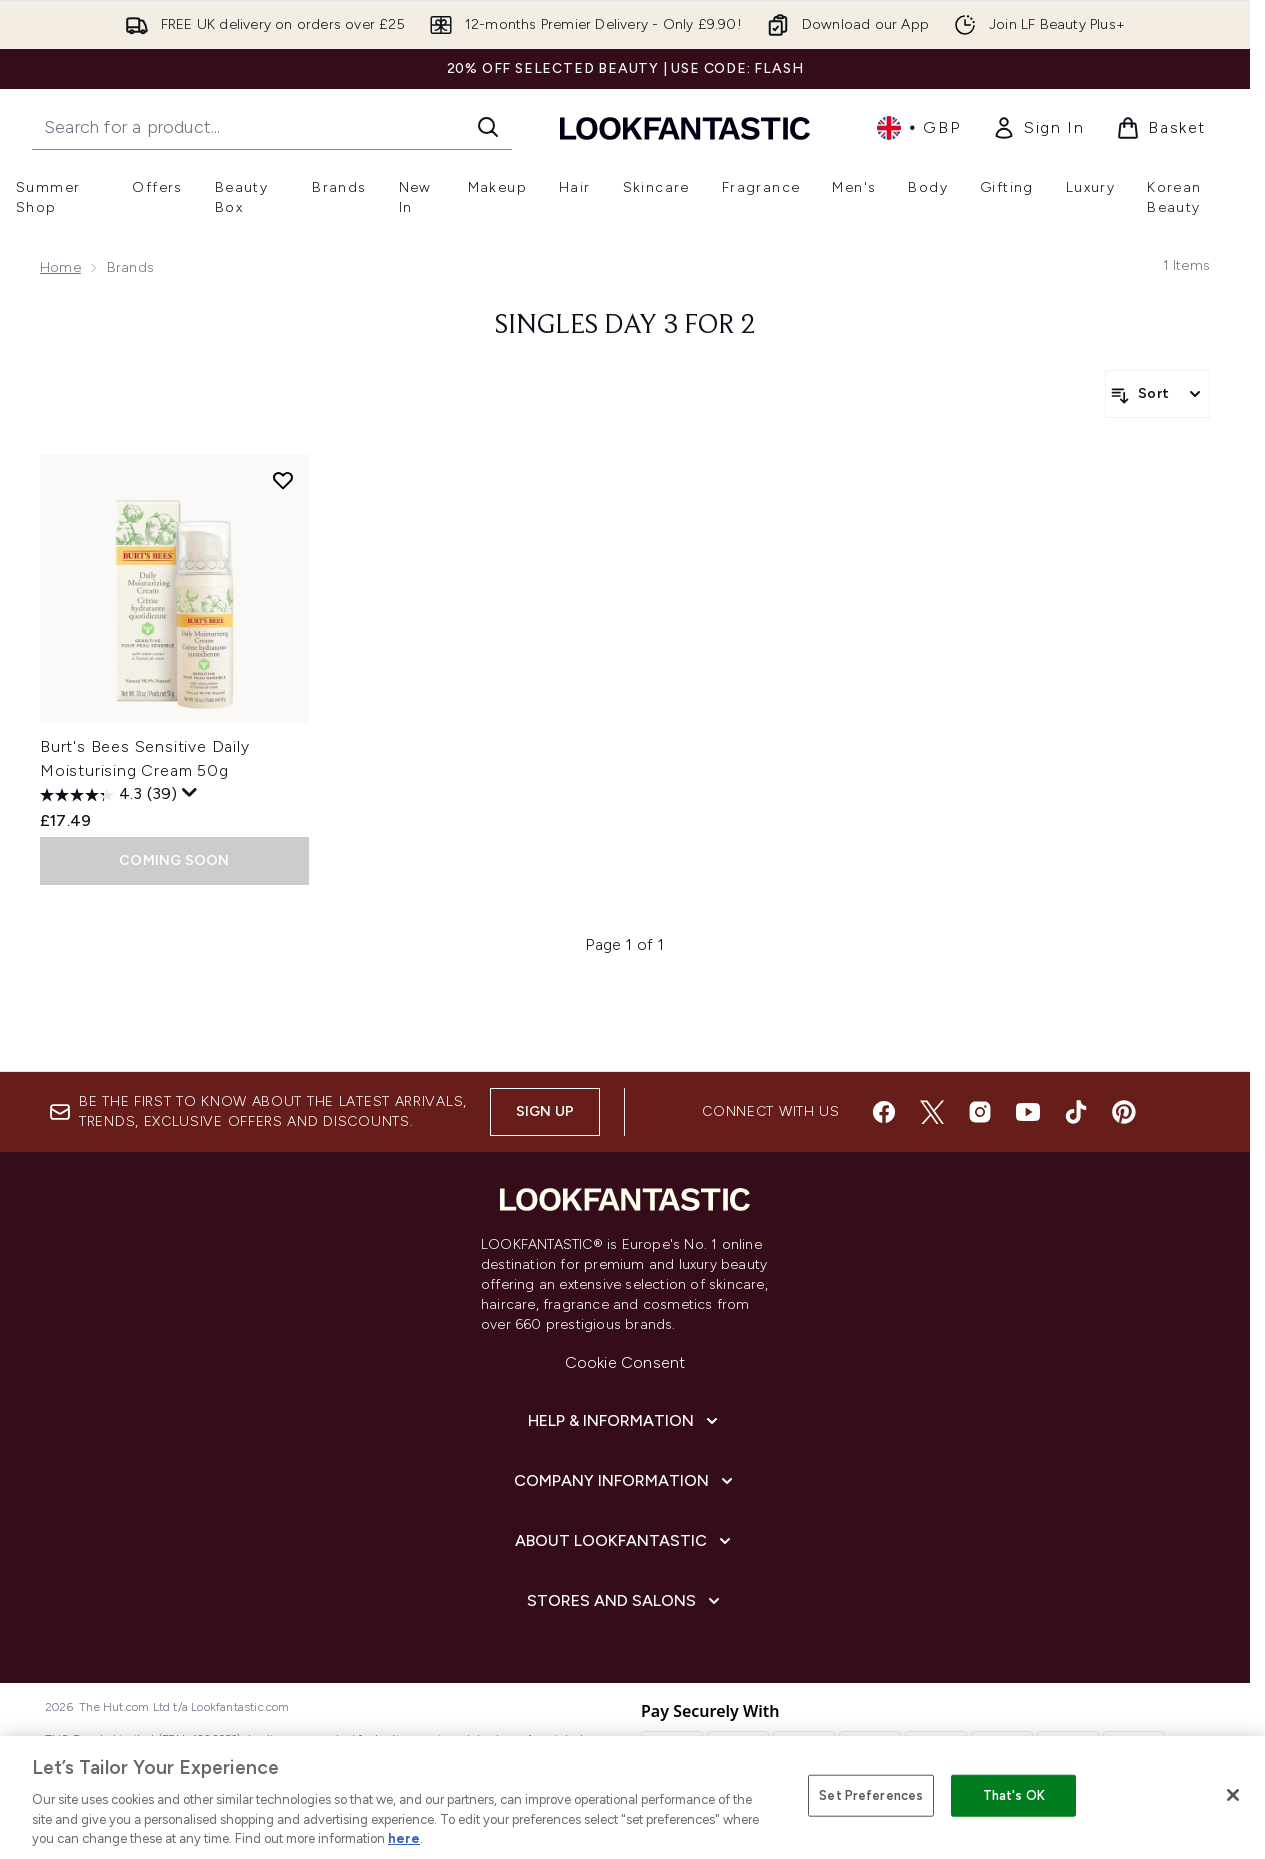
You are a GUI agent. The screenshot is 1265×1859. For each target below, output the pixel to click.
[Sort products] (1157, 394)
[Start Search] (488, 127)
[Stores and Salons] (625, 1601)
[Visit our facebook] (884, 1112)
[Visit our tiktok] (1076, 1112)
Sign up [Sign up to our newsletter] (545, 1111)
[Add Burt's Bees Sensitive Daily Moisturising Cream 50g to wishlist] (283, 480)
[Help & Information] (625, 1421)
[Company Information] (625, 1481)
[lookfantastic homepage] (685, 127)
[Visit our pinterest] (1124, 1112)
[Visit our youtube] (1028, 1112)
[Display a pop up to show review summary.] (190, 793)
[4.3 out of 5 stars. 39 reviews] (108, 795)
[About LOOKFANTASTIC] (625, 1541)
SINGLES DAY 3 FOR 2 (625, 326)
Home (60, 267)
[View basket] (1161, 128)
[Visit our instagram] (980, 1112)
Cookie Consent (625, 1362)
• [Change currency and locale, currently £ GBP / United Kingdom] (918, 128)
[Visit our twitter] (932, 1112)
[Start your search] (272, 127)
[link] (1038, 128)
